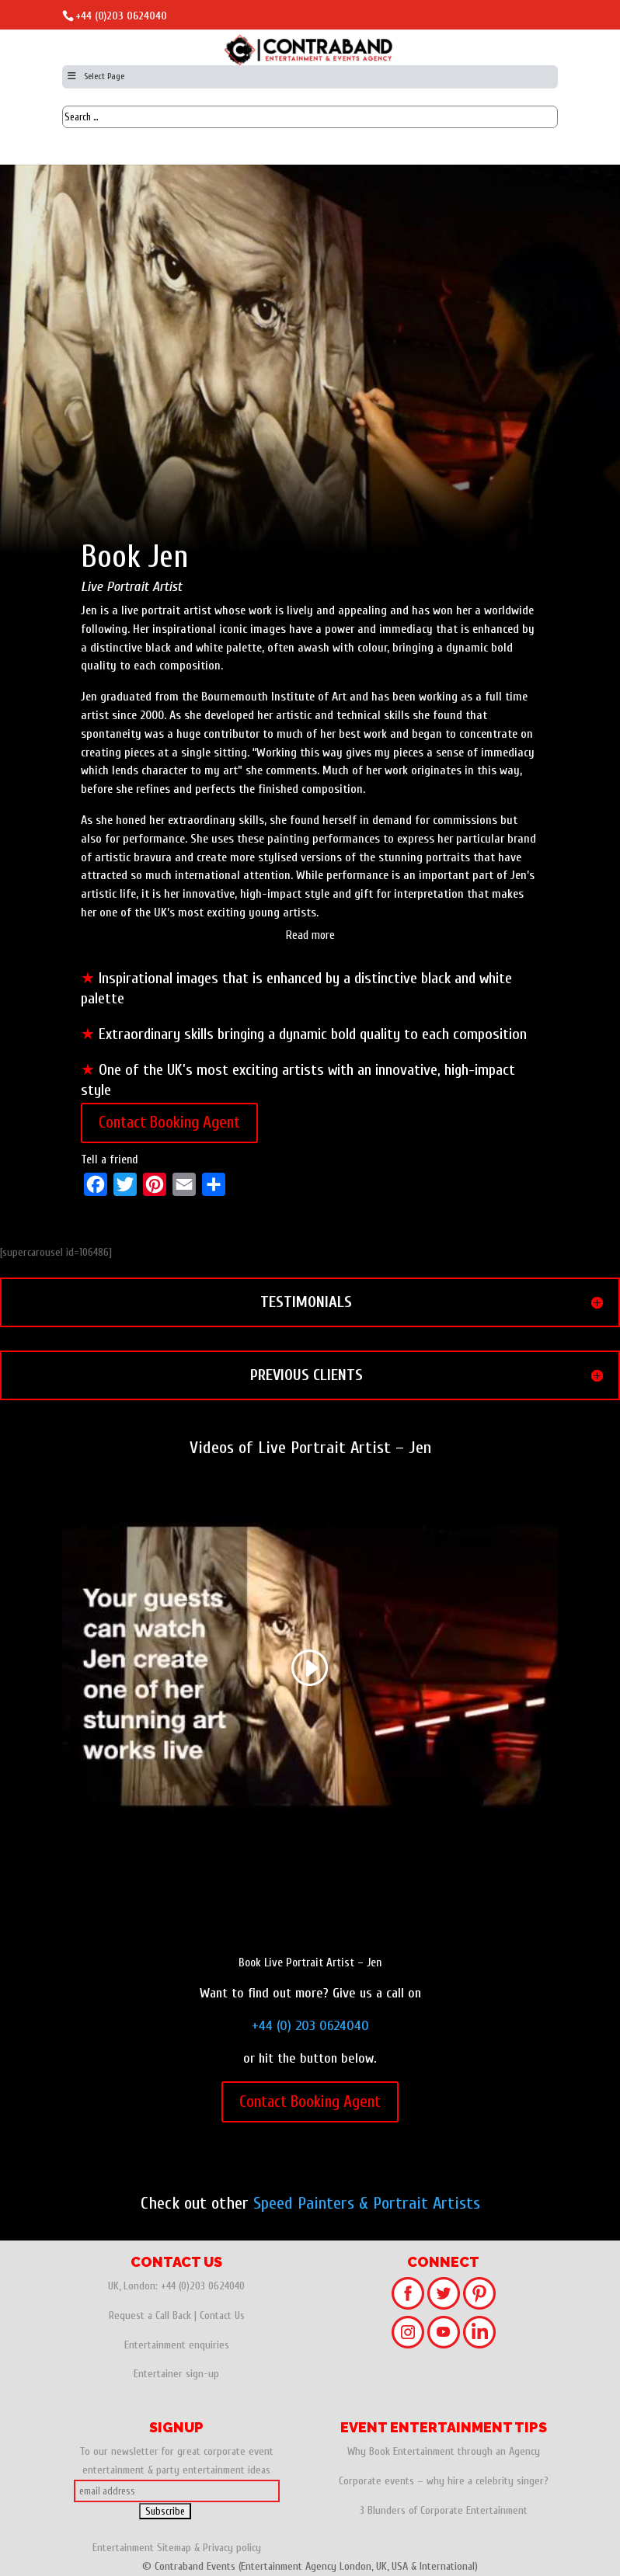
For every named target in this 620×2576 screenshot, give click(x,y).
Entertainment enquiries (176, 2345)
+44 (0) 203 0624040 (310, 2026)
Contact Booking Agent (169, 1122)
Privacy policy (232, 2547)
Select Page (95, 76)
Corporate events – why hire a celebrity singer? (444, 2480)
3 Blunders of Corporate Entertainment (444, 2510)
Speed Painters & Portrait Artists (366, 2203)
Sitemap (174, 2547)
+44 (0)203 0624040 (121, 16)
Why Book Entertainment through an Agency (443, 2451)
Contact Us (222, 2315)
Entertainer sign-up (176, 2373)
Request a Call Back (150, 2315)
